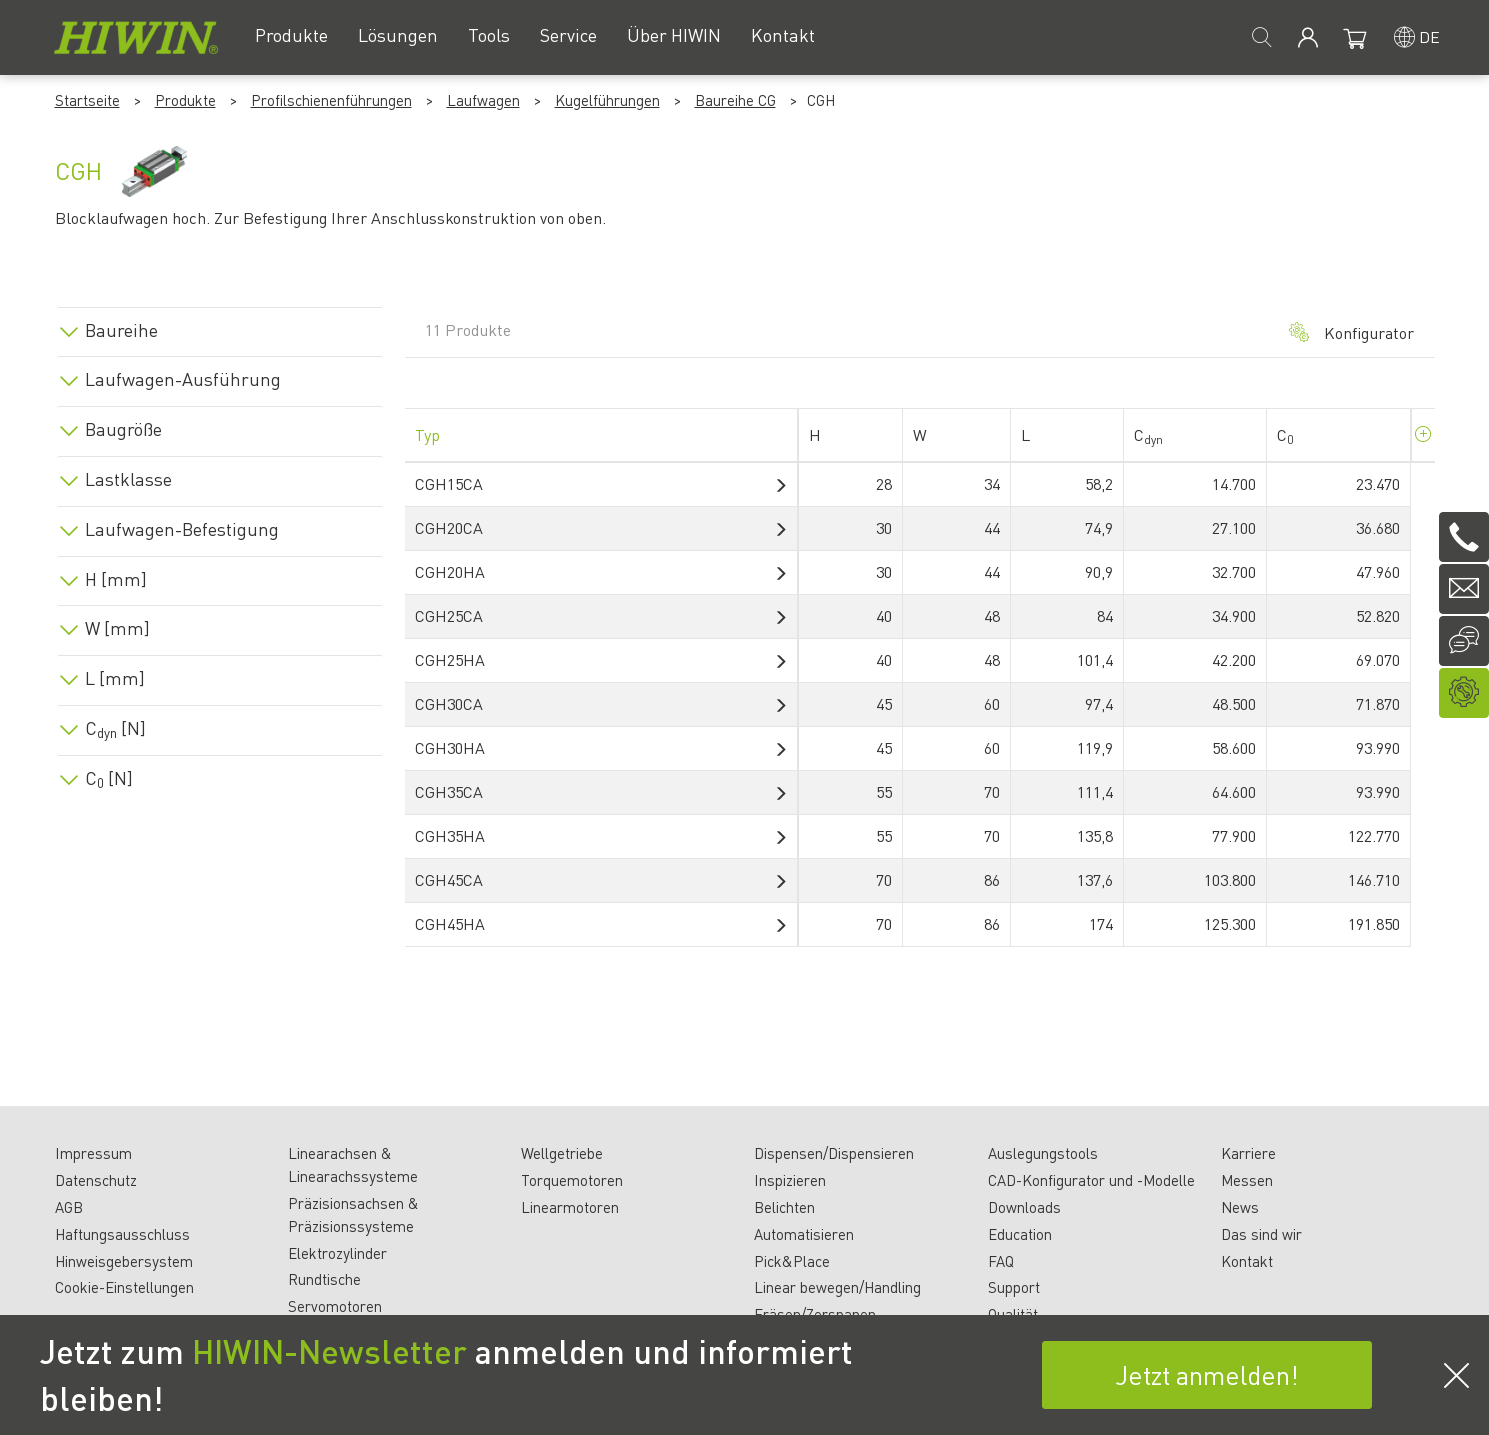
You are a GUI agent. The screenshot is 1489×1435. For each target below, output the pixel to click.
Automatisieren (804, 1234)
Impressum (93, 1153)
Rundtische (324, 1279)
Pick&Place (792, 1261)
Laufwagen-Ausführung (183, 379)
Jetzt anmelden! (1207, 1374)
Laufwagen (483, 100)
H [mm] (116, 579)
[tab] (220, 326)
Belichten (784, 1207)
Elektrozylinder (337, 1253)
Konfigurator (1351, 332)
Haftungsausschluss (122, 1234)
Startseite (87, 100)
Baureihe (121, 330)
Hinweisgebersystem (124, 1261)
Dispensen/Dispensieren (834, 1153)
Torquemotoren (572, 1180)
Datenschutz (96, 1180)
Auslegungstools (1043, 1153)
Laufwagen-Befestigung (182, 529)
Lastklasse (128, 479)
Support (1014, 1287)
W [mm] (117, 628)
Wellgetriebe (562, 1153)
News (1240, 1207)
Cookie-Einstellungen (124, 1287)
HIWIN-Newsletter (329, 1351)
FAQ (1001, 1261)
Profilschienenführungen (331, 100)
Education (1020, 1234)
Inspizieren (790, 1180)
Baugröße (123, 429)
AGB (69, 1207)
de (1429, 36)
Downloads (1024, 1207)
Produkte (185, 100)
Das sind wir (1261, 1234)
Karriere (1248, 1153)
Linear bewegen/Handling (837, 1287)
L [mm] (115, 678)
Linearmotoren (570, 1207)
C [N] (115, 728)
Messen (1247, 1180)
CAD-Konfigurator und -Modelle (1091, 1180)
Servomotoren (335, 1306)
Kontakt (1247, 1261)
